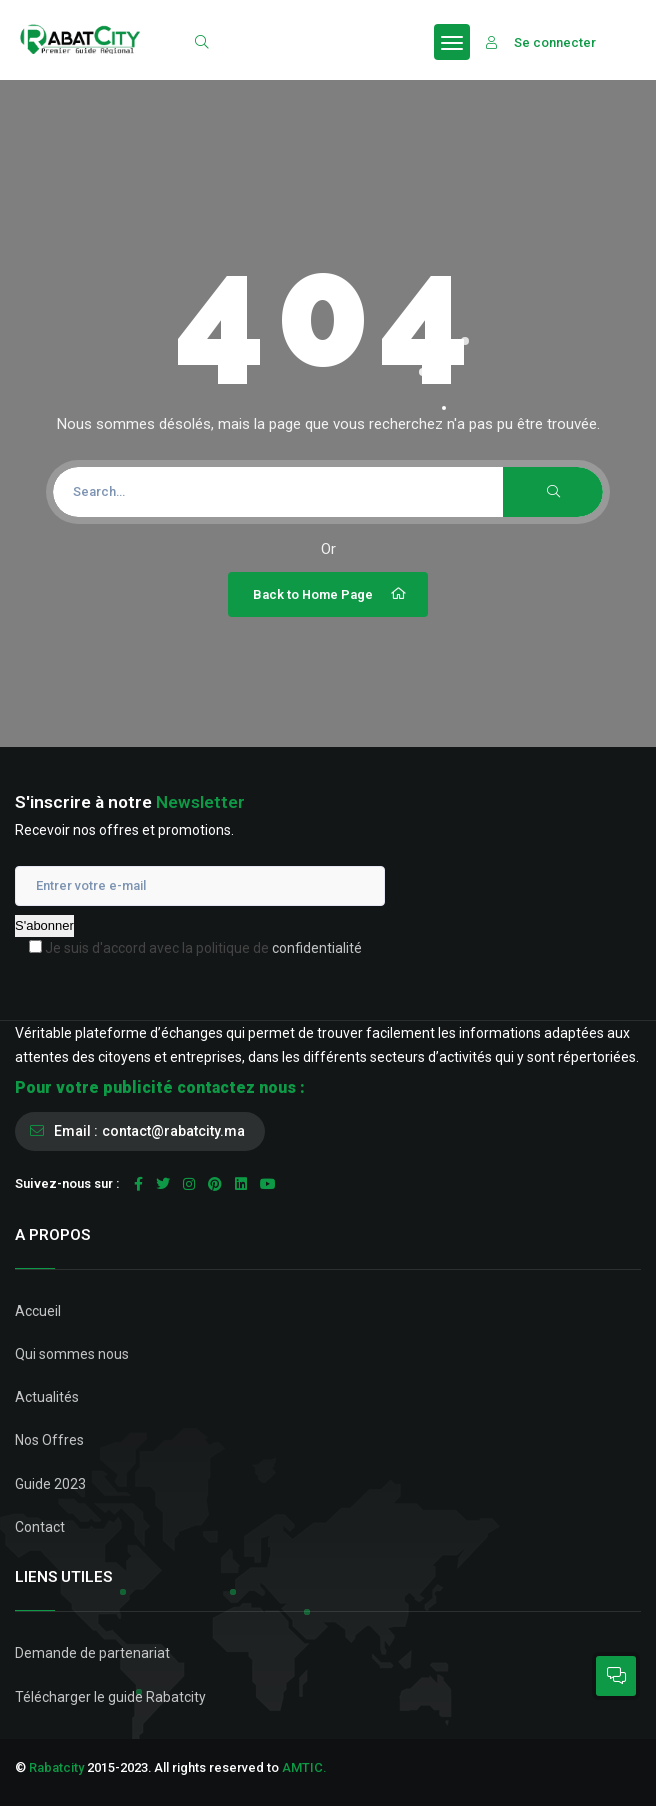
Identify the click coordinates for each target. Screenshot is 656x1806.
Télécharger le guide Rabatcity (110, 1697)
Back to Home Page (330, 594)
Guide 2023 (50, 1484)
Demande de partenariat (92, 1653)
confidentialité (317, 948)
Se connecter (541, 42)
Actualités (47, 1397)
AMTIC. (304, 1767)
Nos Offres (49, 1440)
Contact (40, 1527)
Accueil (38, 1311)
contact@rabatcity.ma (173, 1131)
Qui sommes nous (72, 1354)
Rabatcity (56, 1767)
